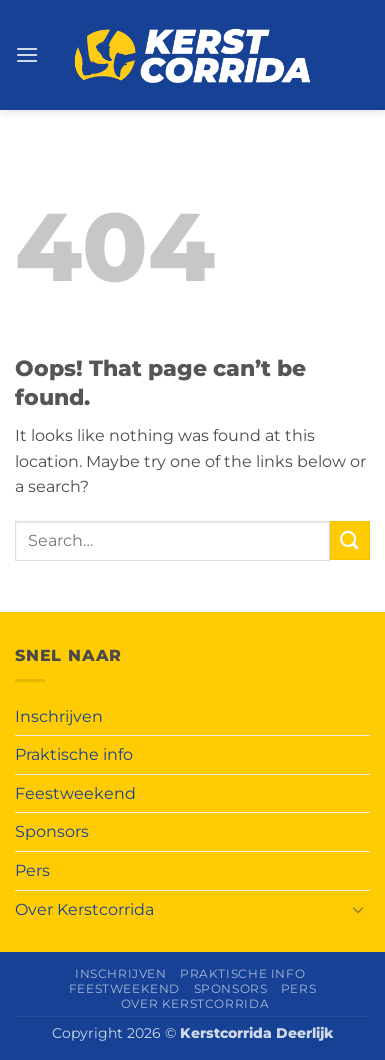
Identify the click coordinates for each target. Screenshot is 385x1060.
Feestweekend (75, 793)
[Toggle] (358, 909)
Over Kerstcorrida (84, 909)
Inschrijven (59, 716)
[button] (27, 54)
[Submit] (350, 540)
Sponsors (52, 831)
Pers (32, 870)
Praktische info (74, 754)
